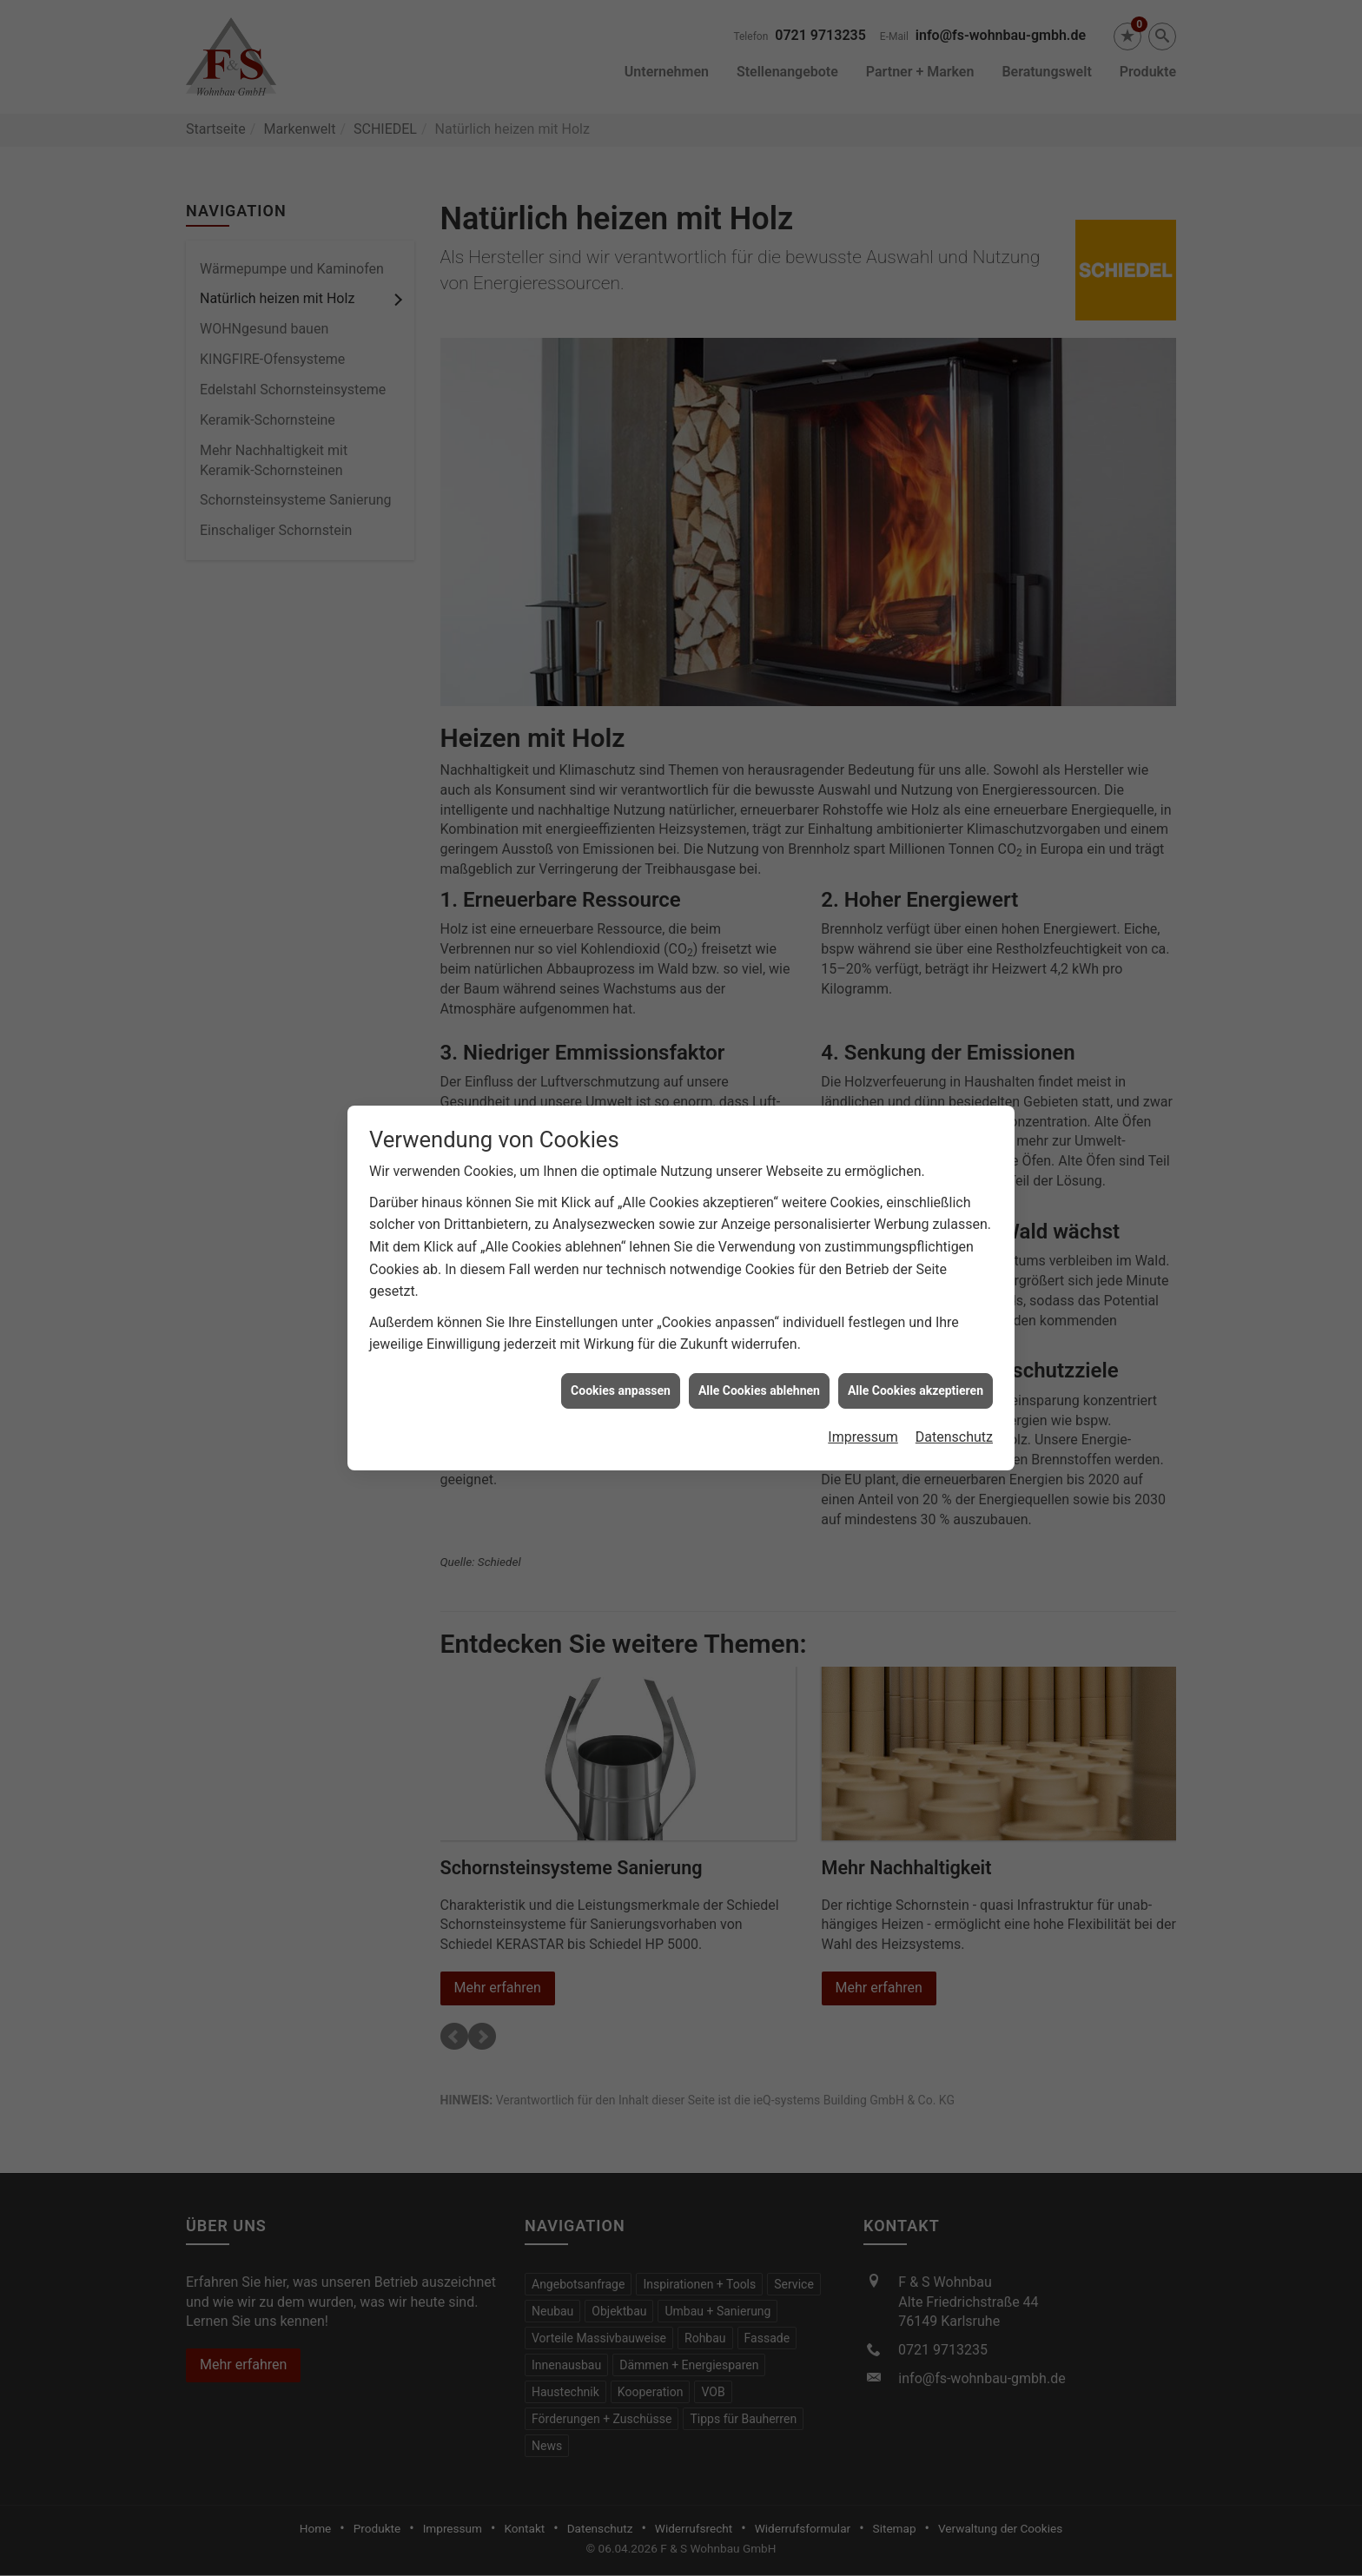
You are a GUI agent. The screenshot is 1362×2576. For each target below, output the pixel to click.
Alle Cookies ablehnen (759, 1337)
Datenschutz (954, 1383)
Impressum (863, 1383)
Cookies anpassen (621, 1337)
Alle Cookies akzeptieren (915, 1337)
